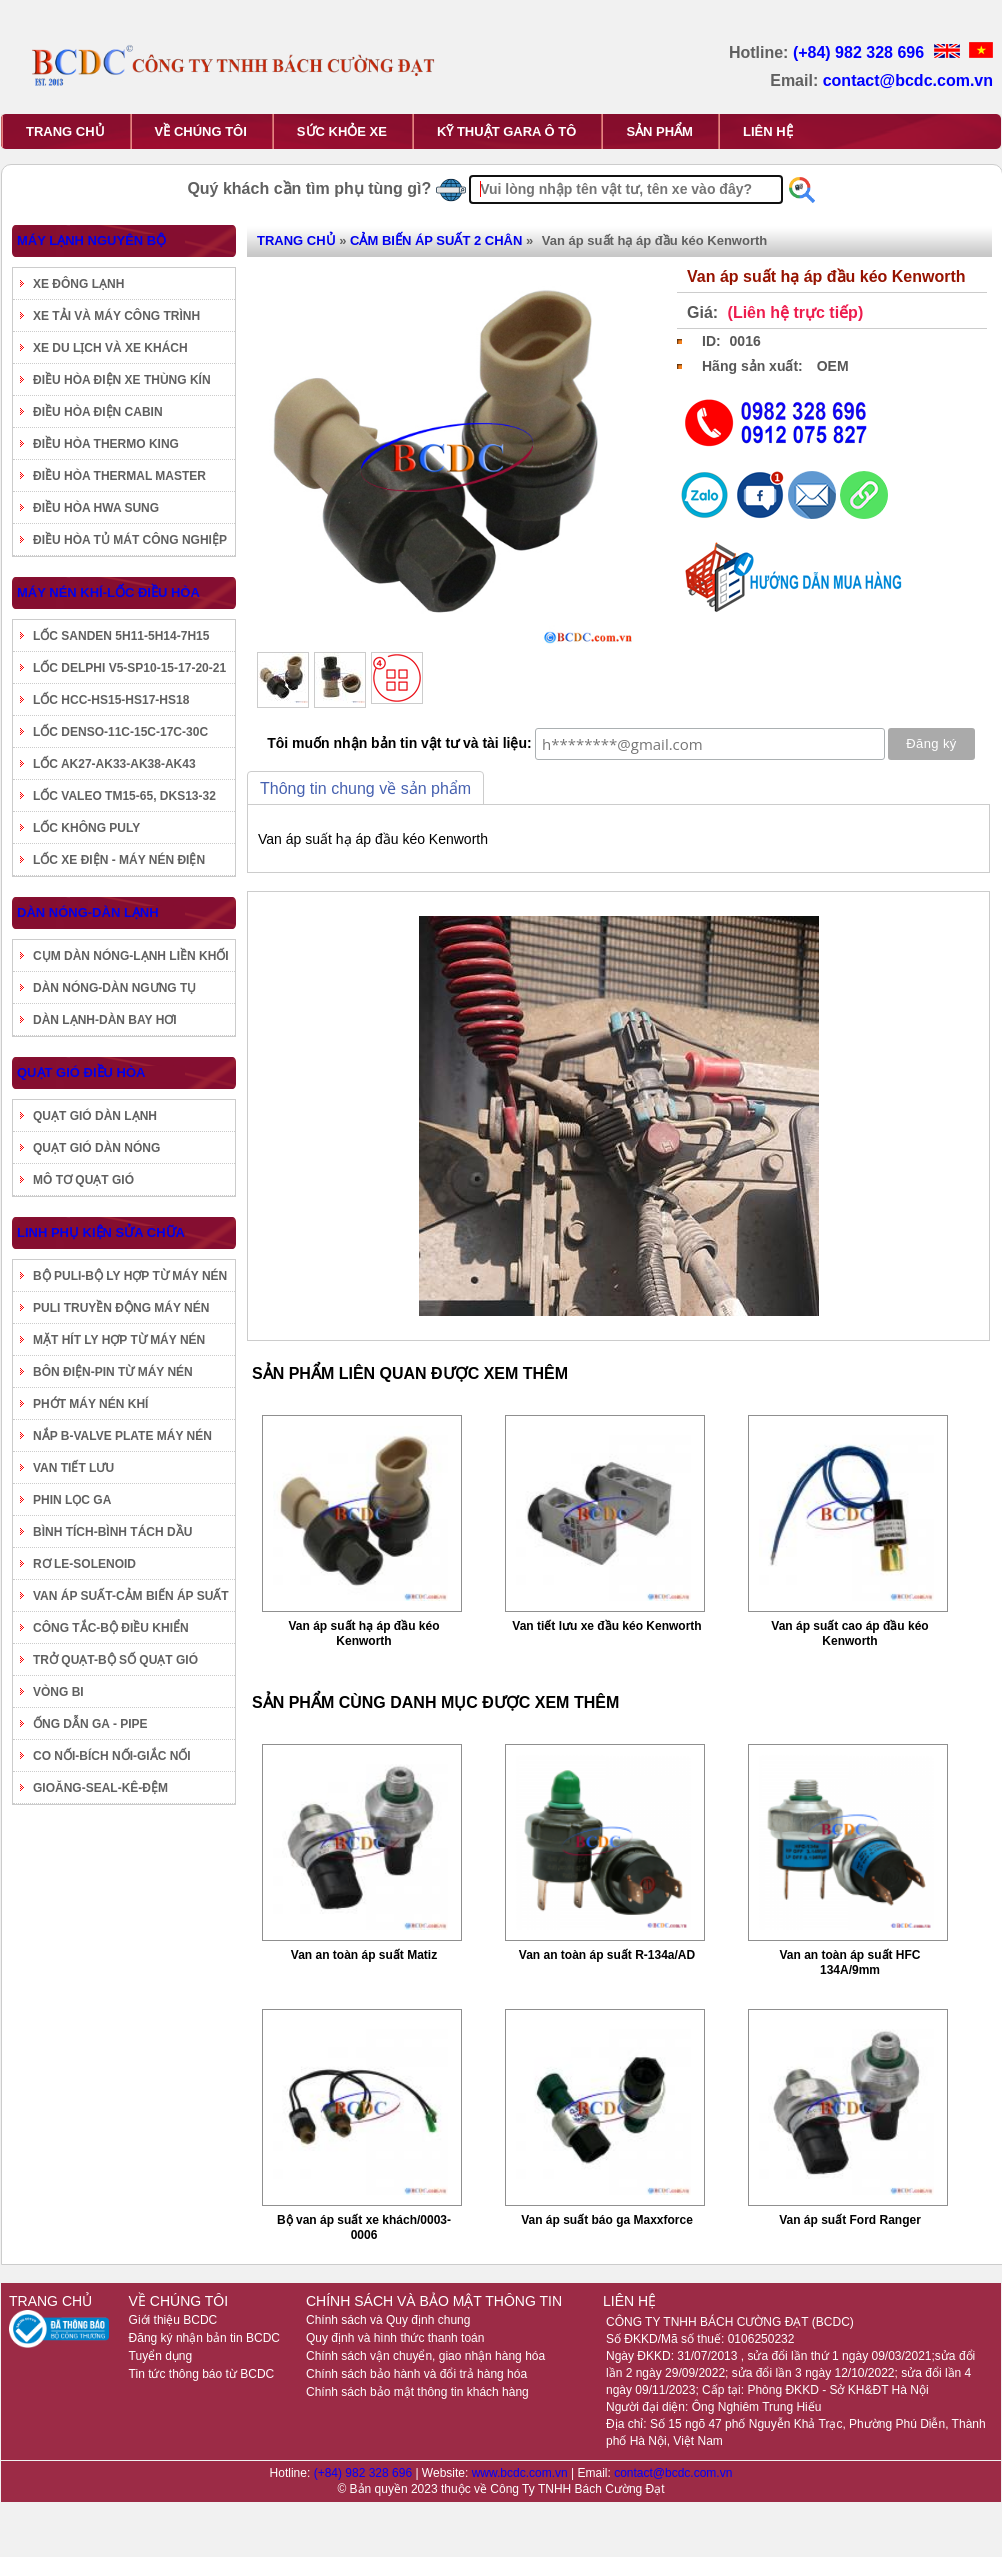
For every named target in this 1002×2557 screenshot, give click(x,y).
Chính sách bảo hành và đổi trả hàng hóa (416, 2374)
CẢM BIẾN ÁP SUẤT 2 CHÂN (436, 240)
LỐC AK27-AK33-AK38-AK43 (114, 764)
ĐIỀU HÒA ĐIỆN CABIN (98, 412)
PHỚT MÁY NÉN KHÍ (90, 1404)
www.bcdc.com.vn (521, 2473)
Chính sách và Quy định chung (388, 2320)
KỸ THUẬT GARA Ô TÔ (506, 131)
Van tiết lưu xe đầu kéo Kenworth (606, 1626)
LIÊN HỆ (768, 131)
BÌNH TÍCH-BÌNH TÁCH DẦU (112, 1532)
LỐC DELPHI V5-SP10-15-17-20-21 (129, 668)
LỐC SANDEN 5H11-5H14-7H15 (121, 636)
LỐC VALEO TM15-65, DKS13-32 (124, 796)
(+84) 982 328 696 (861, 52)
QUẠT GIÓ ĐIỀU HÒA (81, 1072)
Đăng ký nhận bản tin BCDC (204, 2338)
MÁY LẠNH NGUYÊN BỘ (91, 240)
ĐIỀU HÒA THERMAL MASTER (119, 476)
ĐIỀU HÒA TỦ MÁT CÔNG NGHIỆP (130, 540)
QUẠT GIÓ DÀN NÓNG (96, 1148)
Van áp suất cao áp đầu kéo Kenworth (849, 1633)
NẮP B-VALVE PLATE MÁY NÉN (122, 1436)
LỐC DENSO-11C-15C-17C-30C (120, 732)
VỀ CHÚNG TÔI (201, 131)
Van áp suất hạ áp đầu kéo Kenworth (363, 1633)
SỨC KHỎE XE (342, 131)
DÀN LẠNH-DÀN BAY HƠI (105, 1020)
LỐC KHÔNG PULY (86, 828)
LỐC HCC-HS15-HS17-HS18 (111, 700)
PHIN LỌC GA (72, 1500)
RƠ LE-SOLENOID (84, 1564)
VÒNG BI (58, 1692)
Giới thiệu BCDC (173, 2320)
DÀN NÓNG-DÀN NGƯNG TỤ (114, 988)
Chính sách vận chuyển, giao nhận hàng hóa (425, 2356)
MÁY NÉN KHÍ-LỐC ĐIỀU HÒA (108, 592)
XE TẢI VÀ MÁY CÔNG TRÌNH (116, 316)
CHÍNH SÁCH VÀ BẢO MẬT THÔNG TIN (434, 2301)
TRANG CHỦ (65, 131)
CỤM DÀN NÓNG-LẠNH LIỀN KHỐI (131, 956)
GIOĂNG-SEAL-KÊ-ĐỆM (100, 1788)
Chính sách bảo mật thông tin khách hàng (417, 2392)
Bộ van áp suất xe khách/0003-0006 (364, 2227)
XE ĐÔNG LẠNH (78, 284)
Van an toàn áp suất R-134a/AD (607, 1955)
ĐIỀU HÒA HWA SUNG (96, 508)
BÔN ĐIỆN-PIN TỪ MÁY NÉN (113, 1372)
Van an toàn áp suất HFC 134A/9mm (849, 1962)
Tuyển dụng (161, 2356)
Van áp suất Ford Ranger (850, 2220)
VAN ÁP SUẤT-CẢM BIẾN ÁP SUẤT (131, 1596)
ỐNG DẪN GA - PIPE (90, 1724)
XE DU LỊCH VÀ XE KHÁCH (110, 348)
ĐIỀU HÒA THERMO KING (106, 444)
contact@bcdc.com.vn (908, 80)
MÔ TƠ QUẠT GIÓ (83, 1180)
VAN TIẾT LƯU (73, 1468)
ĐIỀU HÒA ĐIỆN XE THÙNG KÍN (122, 380)
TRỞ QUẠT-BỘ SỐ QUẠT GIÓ (115, 1660)
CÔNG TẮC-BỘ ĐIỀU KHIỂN (111, 1628)
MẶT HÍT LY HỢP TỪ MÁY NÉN (119, 1340)
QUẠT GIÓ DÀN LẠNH (95, 1116)
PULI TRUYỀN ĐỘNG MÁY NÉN (121, 1308)
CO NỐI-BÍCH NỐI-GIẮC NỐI (112, 1756)
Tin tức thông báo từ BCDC (202, 2374)
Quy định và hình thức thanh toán (395, 2338)
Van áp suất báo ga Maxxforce (607, 2220)
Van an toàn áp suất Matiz (364, 1955)
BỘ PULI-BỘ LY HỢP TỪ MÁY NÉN (130, 1276)
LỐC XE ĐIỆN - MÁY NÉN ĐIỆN (119, 860)
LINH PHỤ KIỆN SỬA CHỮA (101, 1232)
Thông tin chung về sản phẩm (365, 788)
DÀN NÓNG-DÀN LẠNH (88, 912)
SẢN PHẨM (659, 131)
